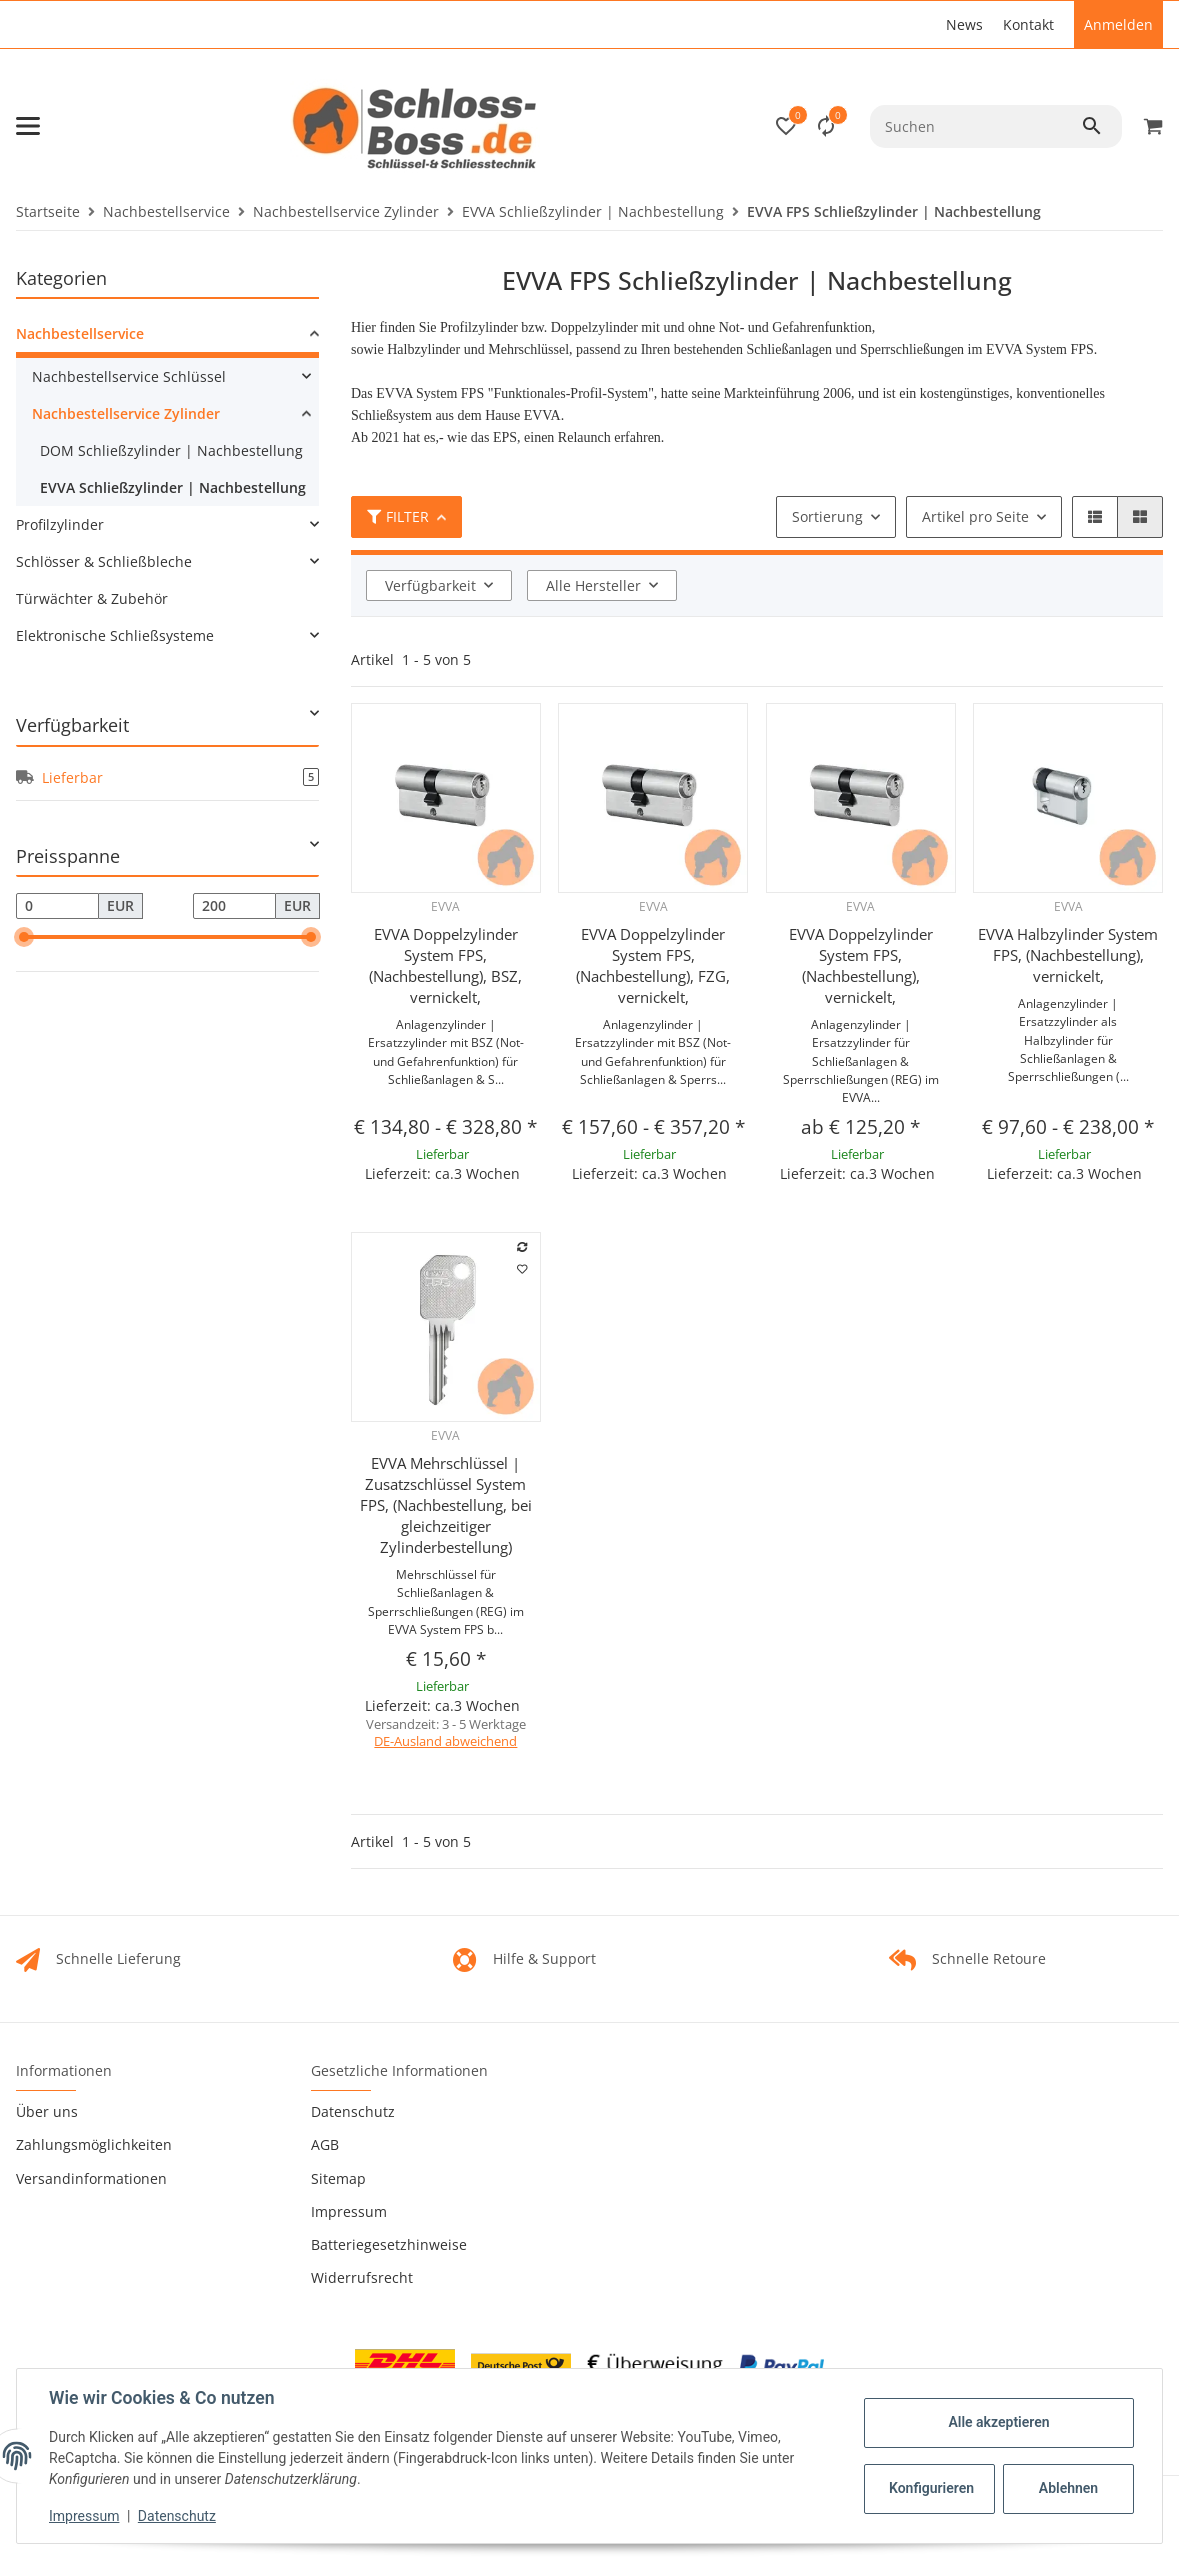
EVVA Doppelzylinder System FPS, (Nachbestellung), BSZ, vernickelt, (445, 965)
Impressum (349, 2211)
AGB (325, 2144)
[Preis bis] (234, 906)
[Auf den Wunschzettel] (522, 1269)
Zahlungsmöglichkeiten (94, 2144)
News (964, 24)
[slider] (24, 937)
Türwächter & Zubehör (92, 598)
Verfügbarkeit (430, 585)
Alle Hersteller (593, 585)
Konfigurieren (931, 2488)
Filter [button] (398, 516)
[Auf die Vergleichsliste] (522, 1247)
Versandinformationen (91, 2178)
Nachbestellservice (80, 333)
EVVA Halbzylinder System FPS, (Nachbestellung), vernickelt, (1068, 955)
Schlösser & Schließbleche (104, 561)
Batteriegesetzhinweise (389, 2244)
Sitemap (338, 2178)
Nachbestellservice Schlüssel (129, 376)
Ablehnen (1068, 2488)
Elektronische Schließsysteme (115, 635)
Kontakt (1028, 24)
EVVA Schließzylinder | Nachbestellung (173, 487)
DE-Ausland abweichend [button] (445, 1741)
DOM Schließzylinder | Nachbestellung (171, 450)
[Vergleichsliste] (826, 126)
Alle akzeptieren (998, 2422)
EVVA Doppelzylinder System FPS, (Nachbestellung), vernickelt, (861, 965)
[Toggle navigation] (28, 126)
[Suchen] (975, 126)
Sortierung (827, 516)
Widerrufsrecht (362, 2277)
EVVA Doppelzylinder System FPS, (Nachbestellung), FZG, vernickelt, (653, 965)
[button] (786, 126)
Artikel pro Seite (975, 516)
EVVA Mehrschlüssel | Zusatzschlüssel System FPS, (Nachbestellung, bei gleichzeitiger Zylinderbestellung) (446, 1505)
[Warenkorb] (1150, 126)
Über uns (47, 2111)
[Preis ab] (57, 906)
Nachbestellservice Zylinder (126, 413)
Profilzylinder (60, 524)
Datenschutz (353, 2111)
